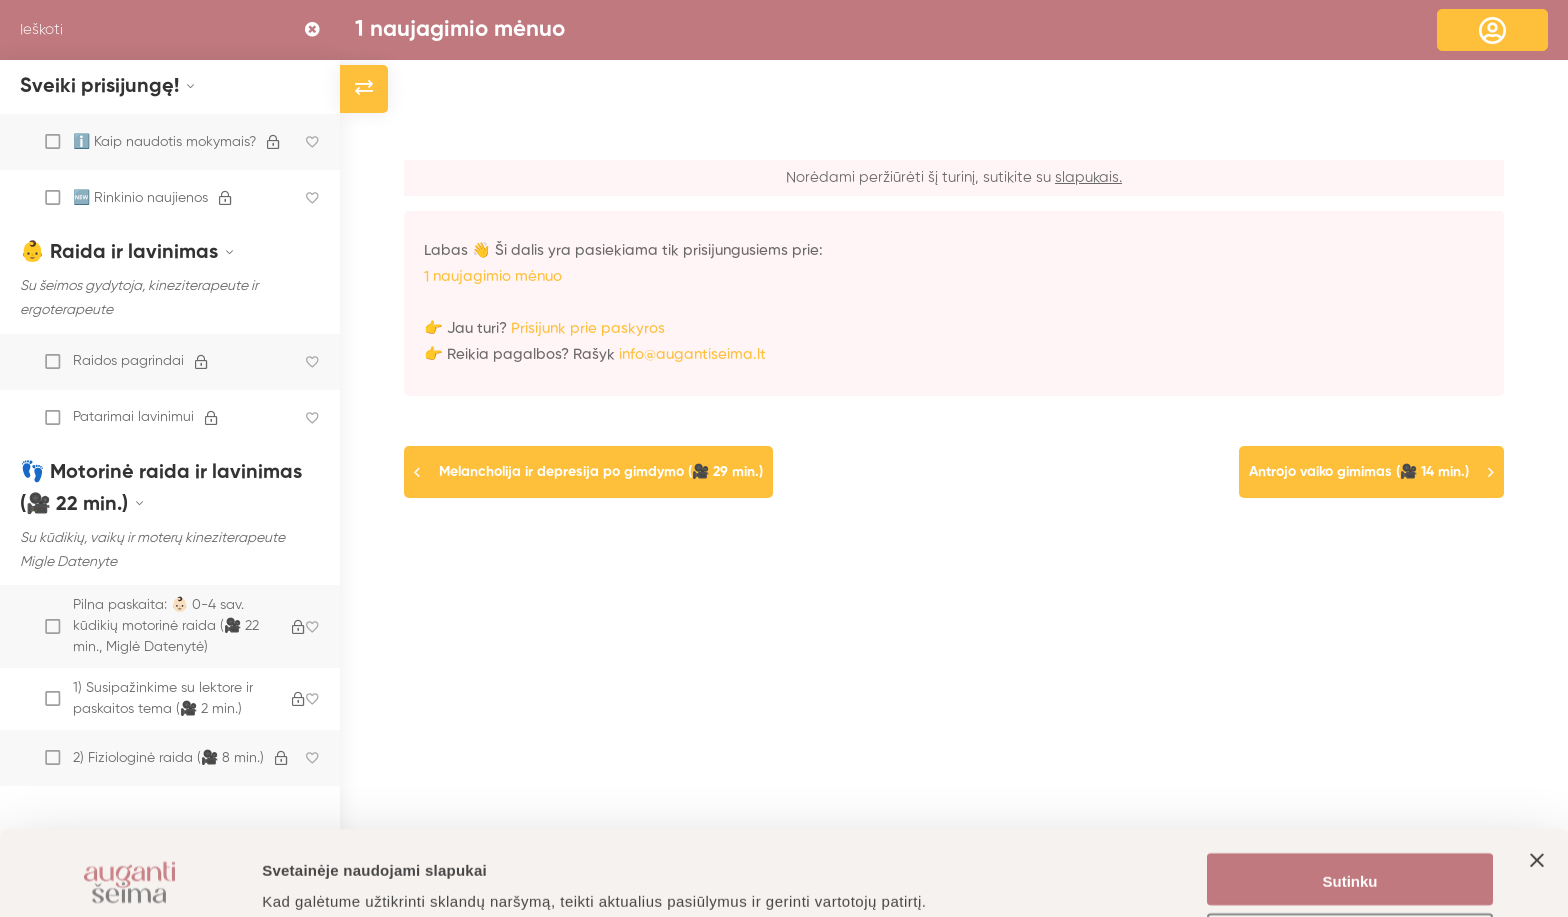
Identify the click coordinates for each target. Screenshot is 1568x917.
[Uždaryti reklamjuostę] (1537, 800)
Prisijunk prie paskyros (588, 328)
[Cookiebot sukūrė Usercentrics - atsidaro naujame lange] (129, 878)
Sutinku (1350, 802)
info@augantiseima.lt (692, 354)
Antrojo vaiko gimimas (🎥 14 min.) (1359, 472)
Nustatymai (1350, 861)
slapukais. (1088, 177)
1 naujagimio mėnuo (460, 30)
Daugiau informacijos (339, 877)
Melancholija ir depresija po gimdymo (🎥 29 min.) (601, 472)
